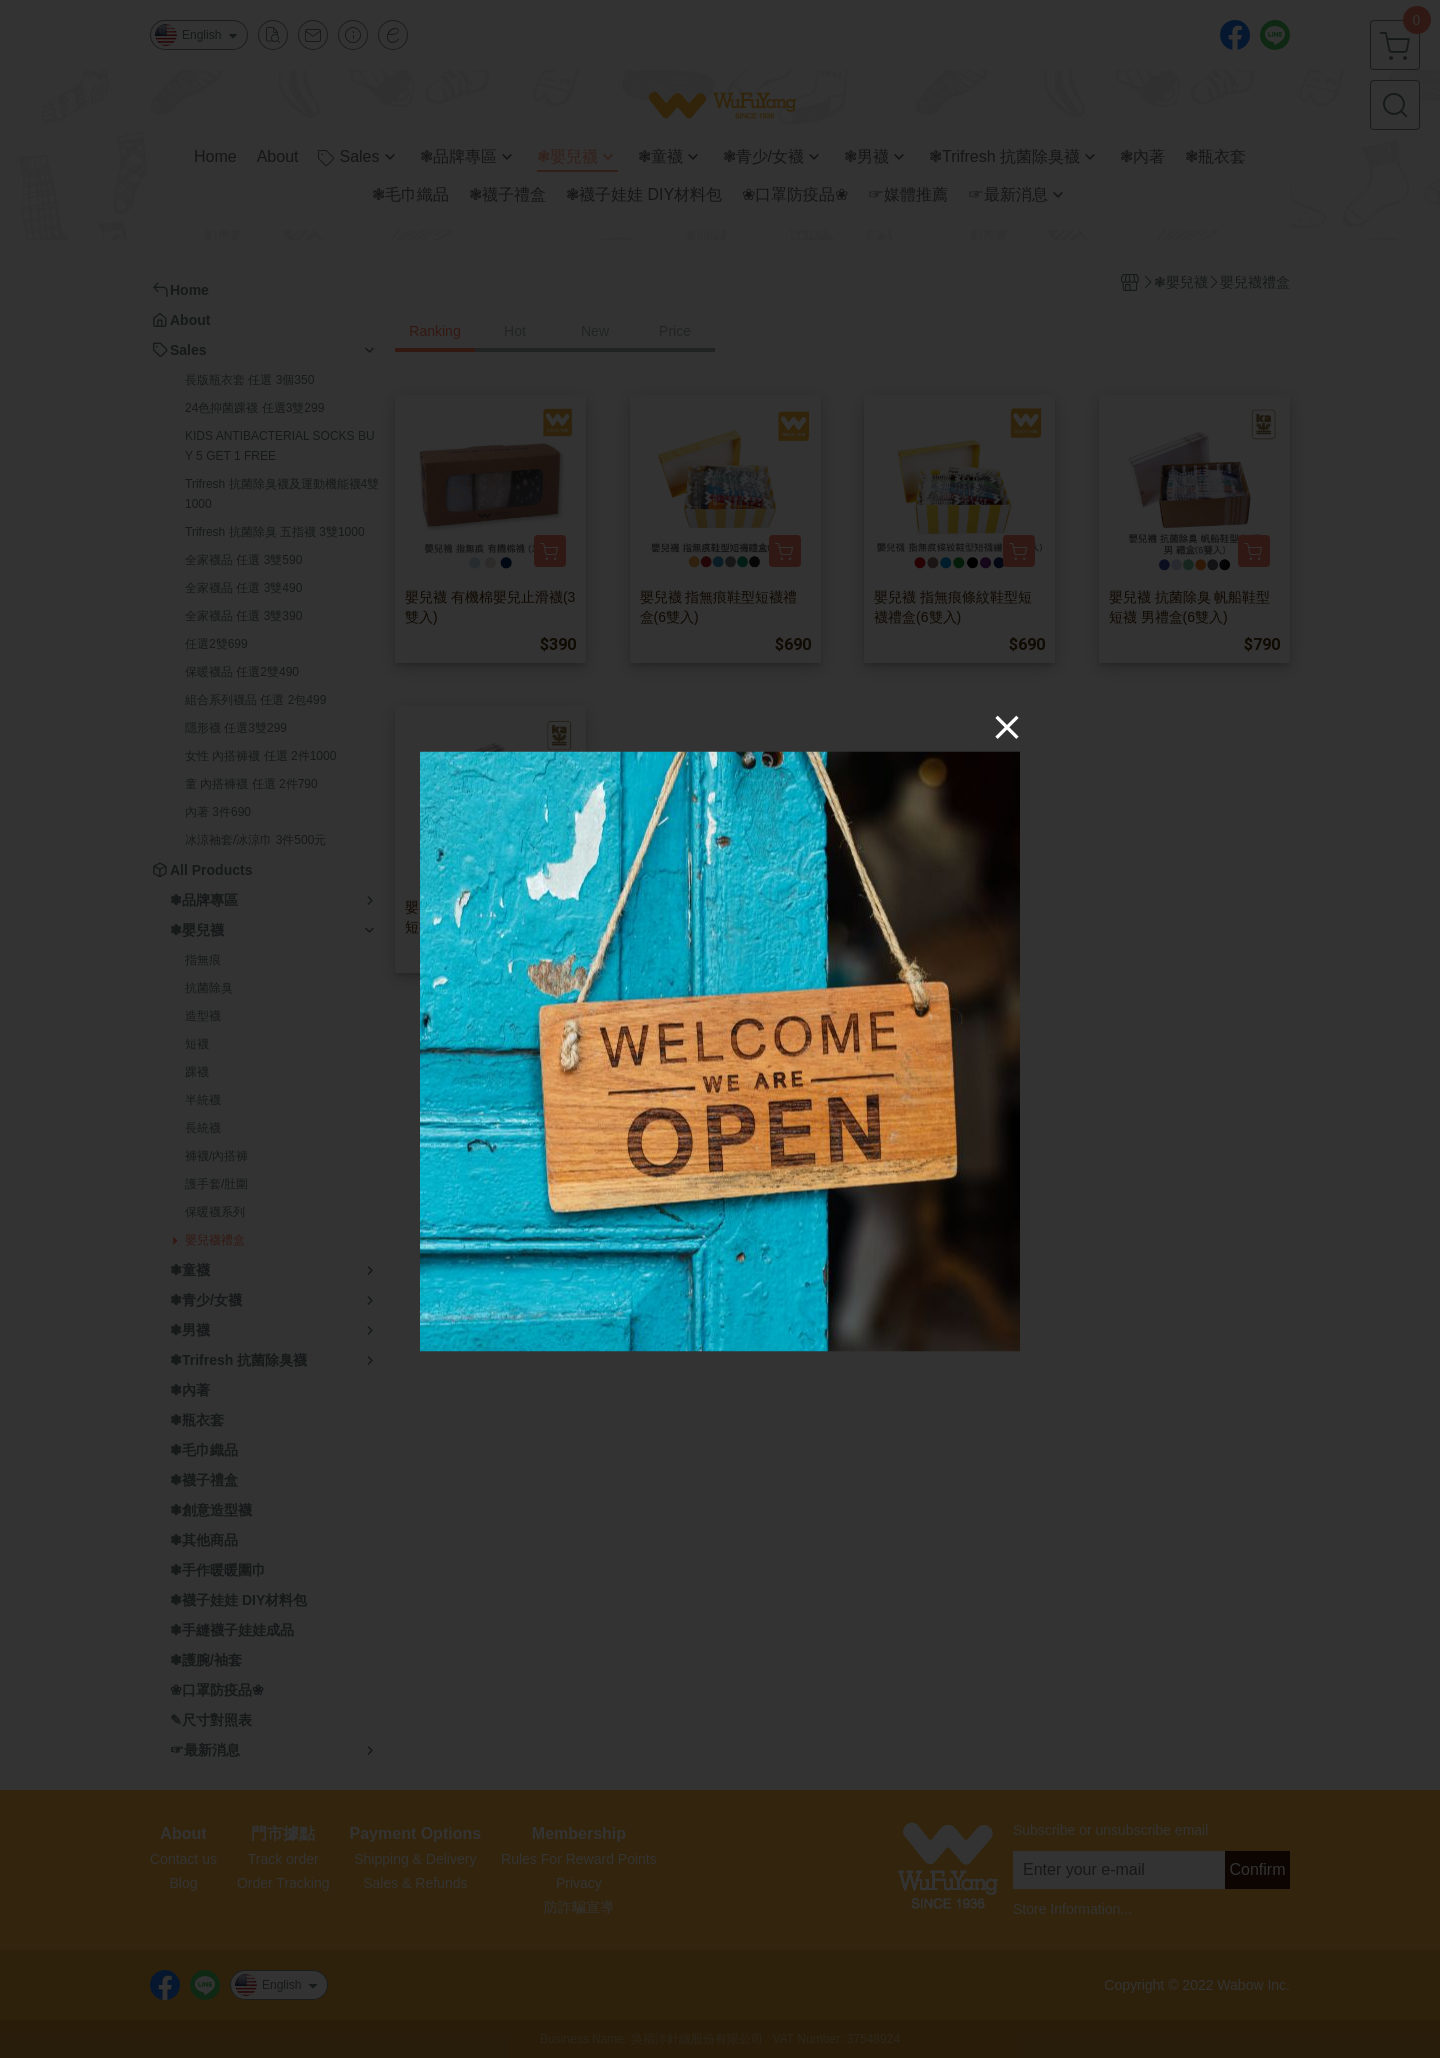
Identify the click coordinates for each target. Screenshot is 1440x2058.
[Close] (1007, 727)
